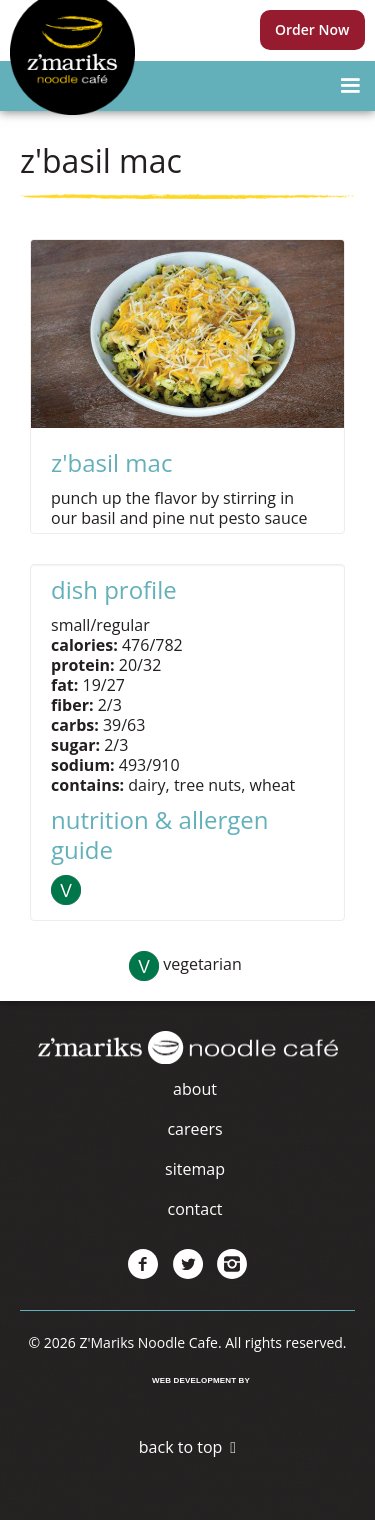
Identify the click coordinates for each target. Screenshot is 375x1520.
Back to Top (181, 1447)
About (195, 1089)
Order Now (312, 29)
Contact (194, 1209)
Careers (194, 1129)
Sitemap (195, 1169)
